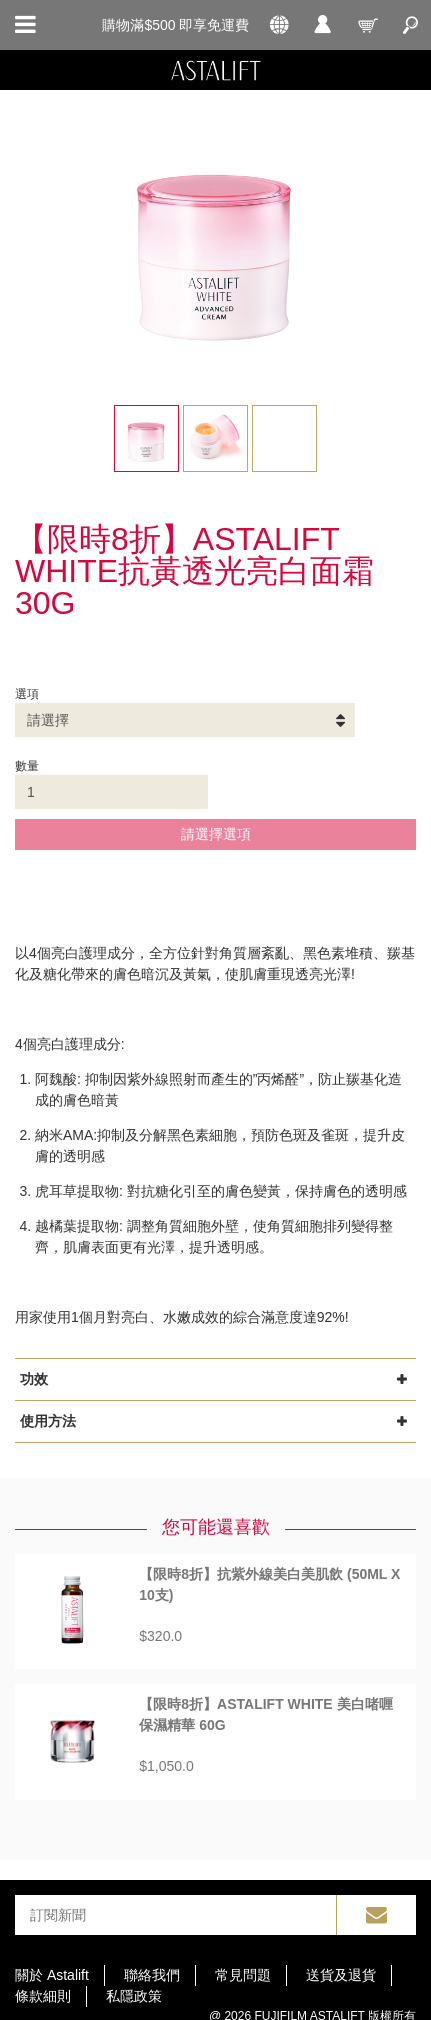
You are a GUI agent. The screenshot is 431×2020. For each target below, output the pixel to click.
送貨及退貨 (341, 1975)
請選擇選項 (216, 834)
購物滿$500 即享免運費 (175, 25)
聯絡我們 (152, 1975)
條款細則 (43, 1996)
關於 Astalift (52, 1975)
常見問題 (243, 1975)
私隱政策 (134, 1996)
